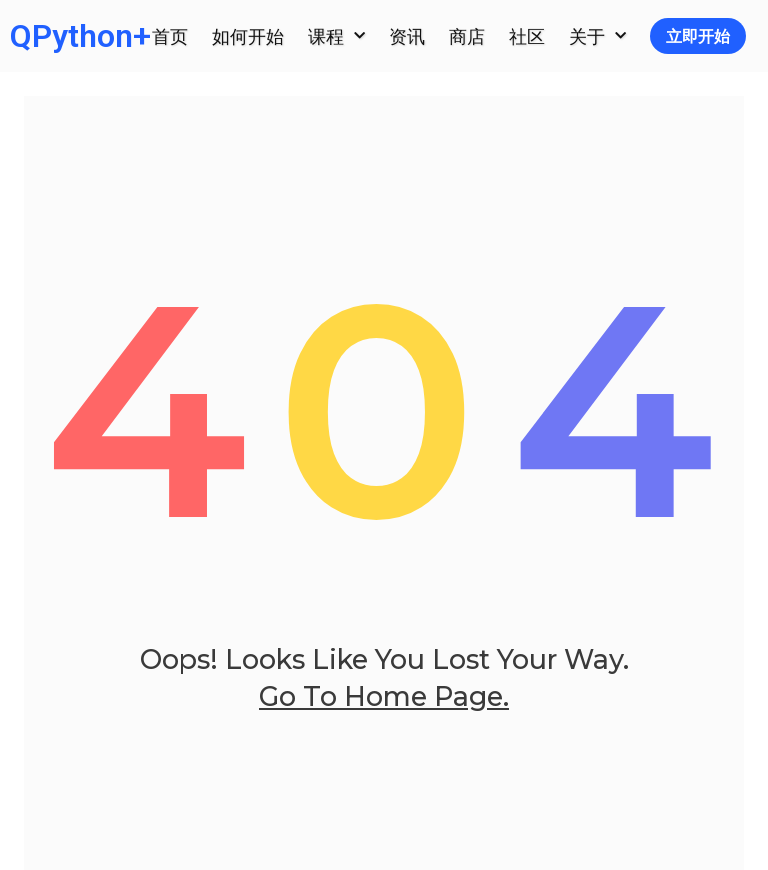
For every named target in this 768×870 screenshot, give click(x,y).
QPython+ (80, 36)
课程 (336, 36)
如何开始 (248, 36)
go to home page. (384, 722)
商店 (467, 36)
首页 (170, 36)
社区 (527, 36)
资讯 (407, 36)
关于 (597, 36)
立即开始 (698, 36)
